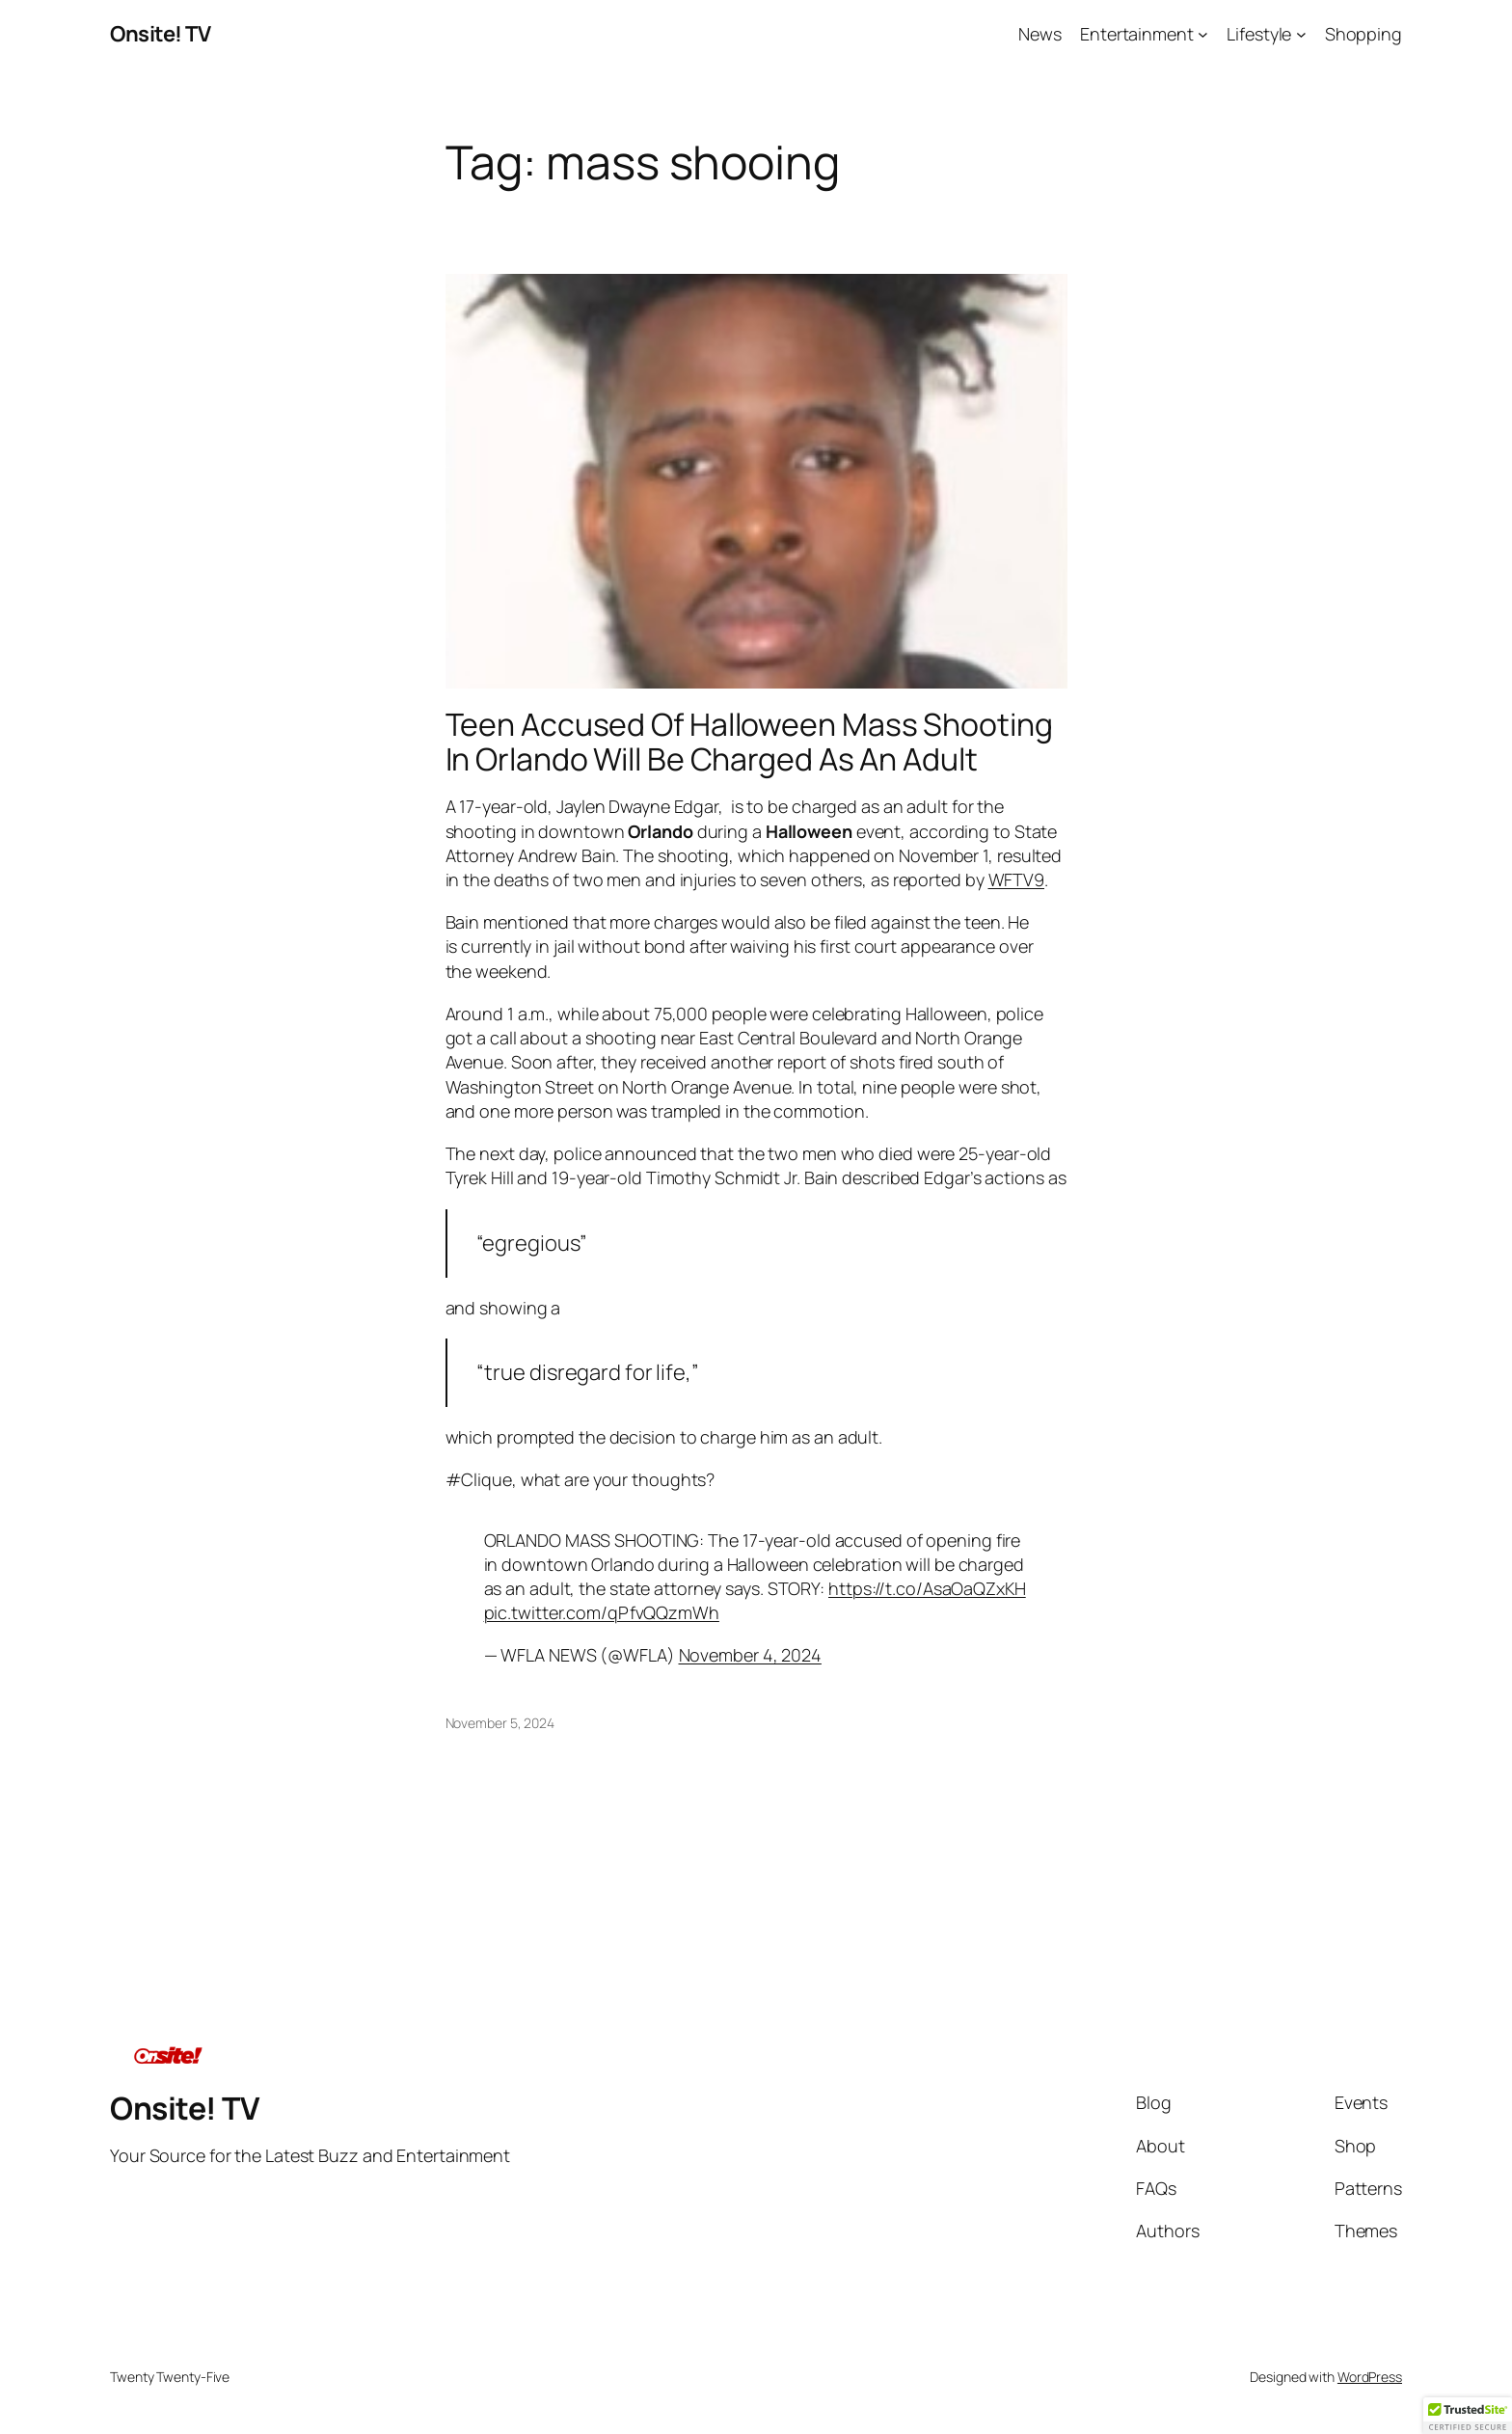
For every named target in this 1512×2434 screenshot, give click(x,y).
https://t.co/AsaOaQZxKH (927, 1588)
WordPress (1369, 2376)
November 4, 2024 (750, 1654)
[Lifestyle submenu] (1301, 34)
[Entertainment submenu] (1203, 34)
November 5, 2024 (500, 1723)
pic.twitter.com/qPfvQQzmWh (601, 1612)
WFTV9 (1016, 879)
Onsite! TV (160, 33)
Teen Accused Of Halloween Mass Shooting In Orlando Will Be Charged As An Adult (749, 741)
